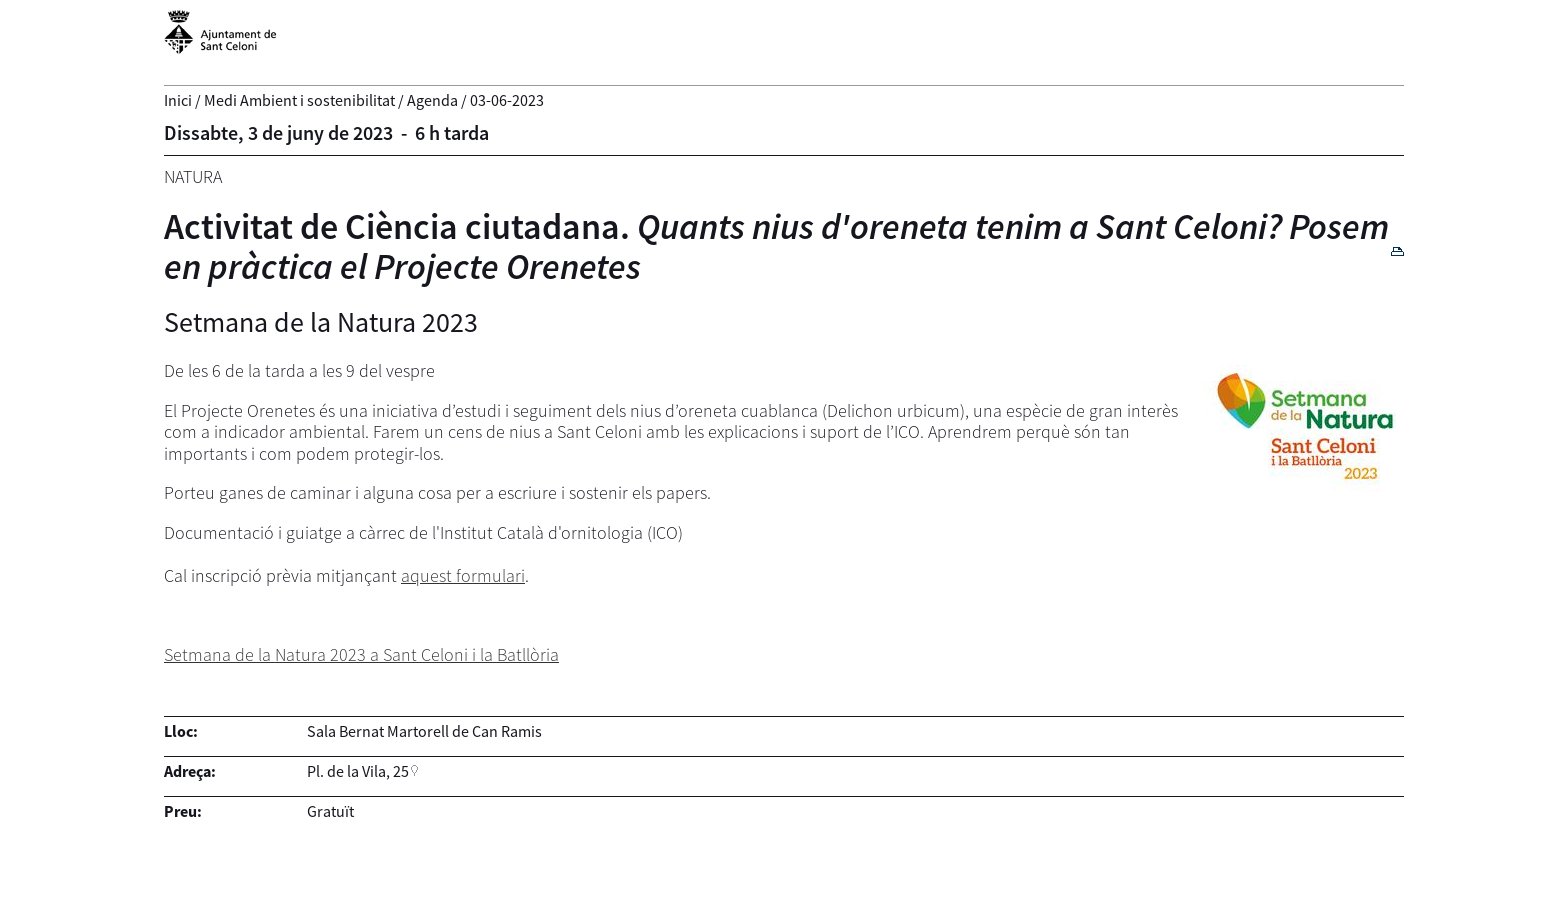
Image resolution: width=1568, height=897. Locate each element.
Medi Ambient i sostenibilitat (299, 100)
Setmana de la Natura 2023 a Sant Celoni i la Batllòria (361, 654)
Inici (178, 100)
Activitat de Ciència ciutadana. (776, 246)
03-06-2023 (507, 100)
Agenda (432, 100)
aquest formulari (463, 575)
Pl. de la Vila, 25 (358, 771)
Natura (193, 176)
